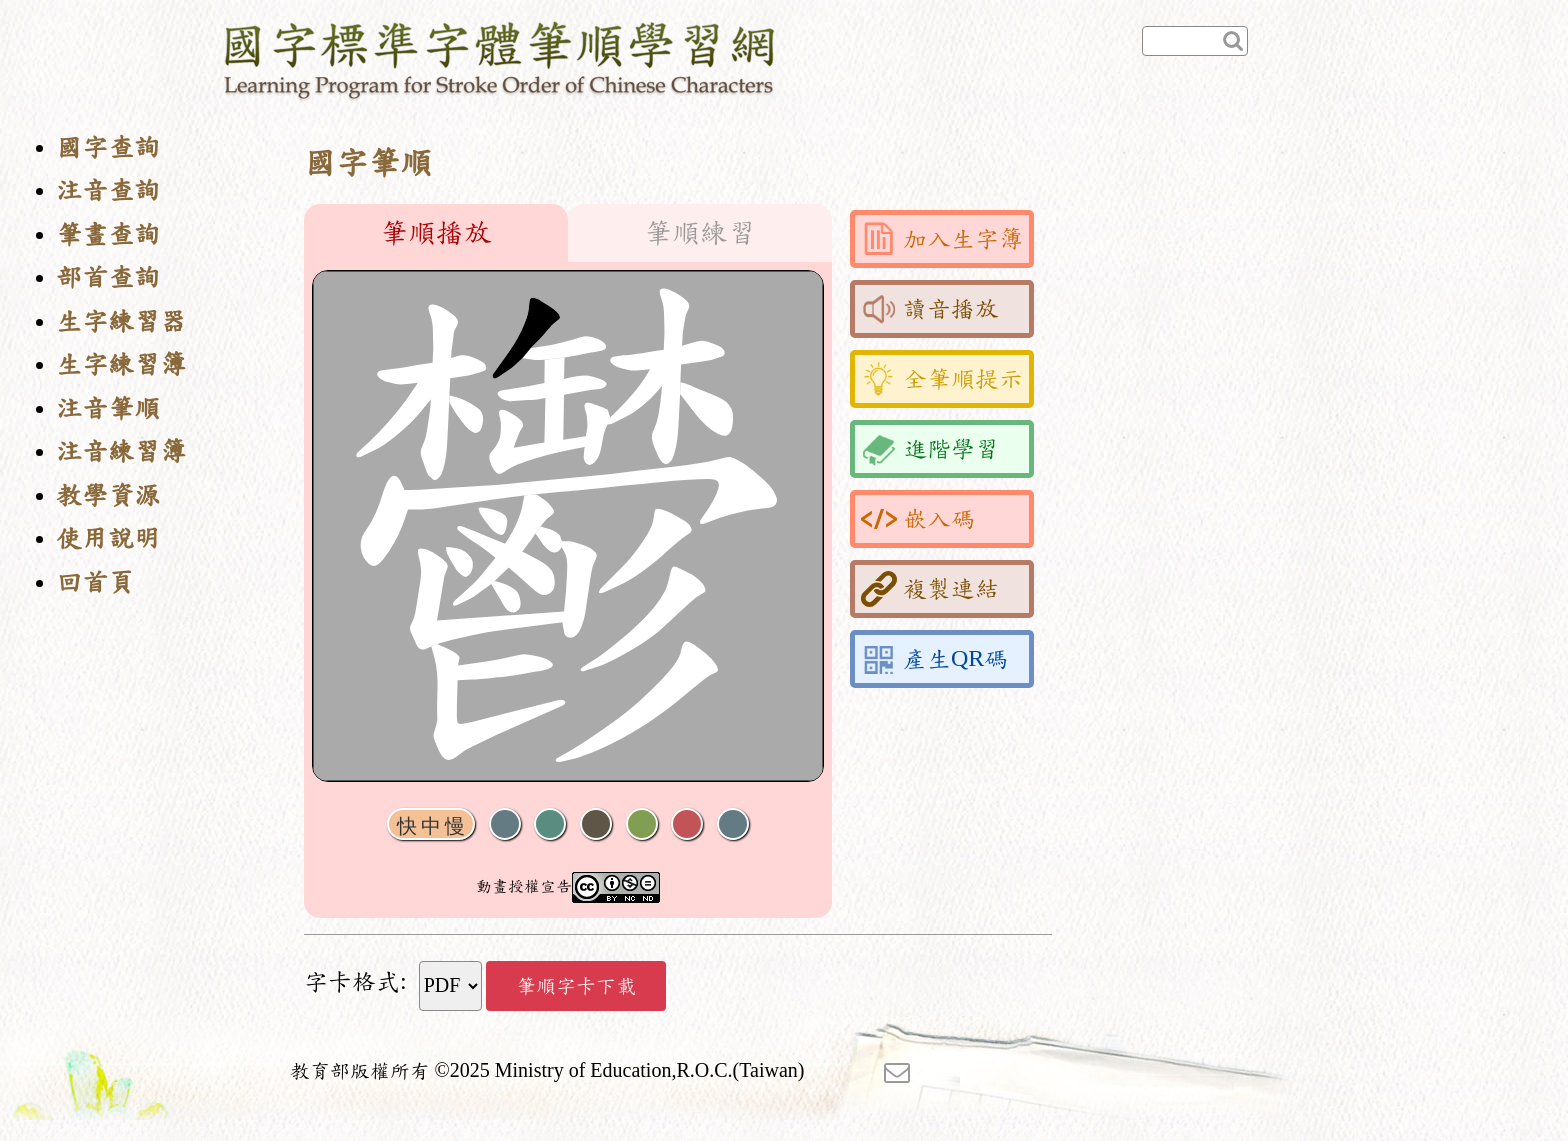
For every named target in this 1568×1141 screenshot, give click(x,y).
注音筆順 (108, 408)
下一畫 (596, 824)
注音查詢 (108, 190)
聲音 (505, 824)
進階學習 (930, 449)
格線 (687, 824)
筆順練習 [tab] (700, 233)
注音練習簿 (121, 451)
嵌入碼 (918, 519)
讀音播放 (930, 309)
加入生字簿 (942, 239)
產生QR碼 (934, 659)
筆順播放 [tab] (436, 233)
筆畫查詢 (108, 234)
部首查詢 (108, 277)
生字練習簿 (121, 364)
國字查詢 (108, 147)
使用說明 (108, 538)
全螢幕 (733, 824)
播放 (550, 824)
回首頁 (95, 582)
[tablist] (568, 233)
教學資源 (108, 495)
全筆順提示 (942, 379)
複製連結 (930, 589)
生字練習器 (121, 321)
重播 (642, 824)
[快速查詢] (1195, 41)
